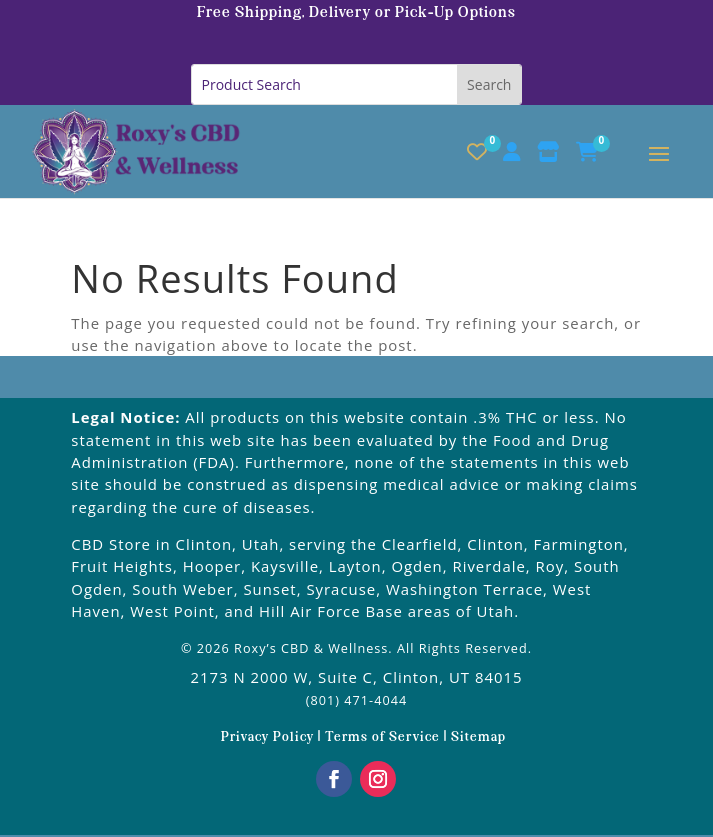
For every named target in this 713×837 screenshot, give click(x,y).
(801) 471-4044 (356, 700)
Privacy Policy (269, 737)
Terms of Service (382, 737)
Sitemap (478, 737)
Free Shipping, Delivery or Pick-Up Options (356, 13)
